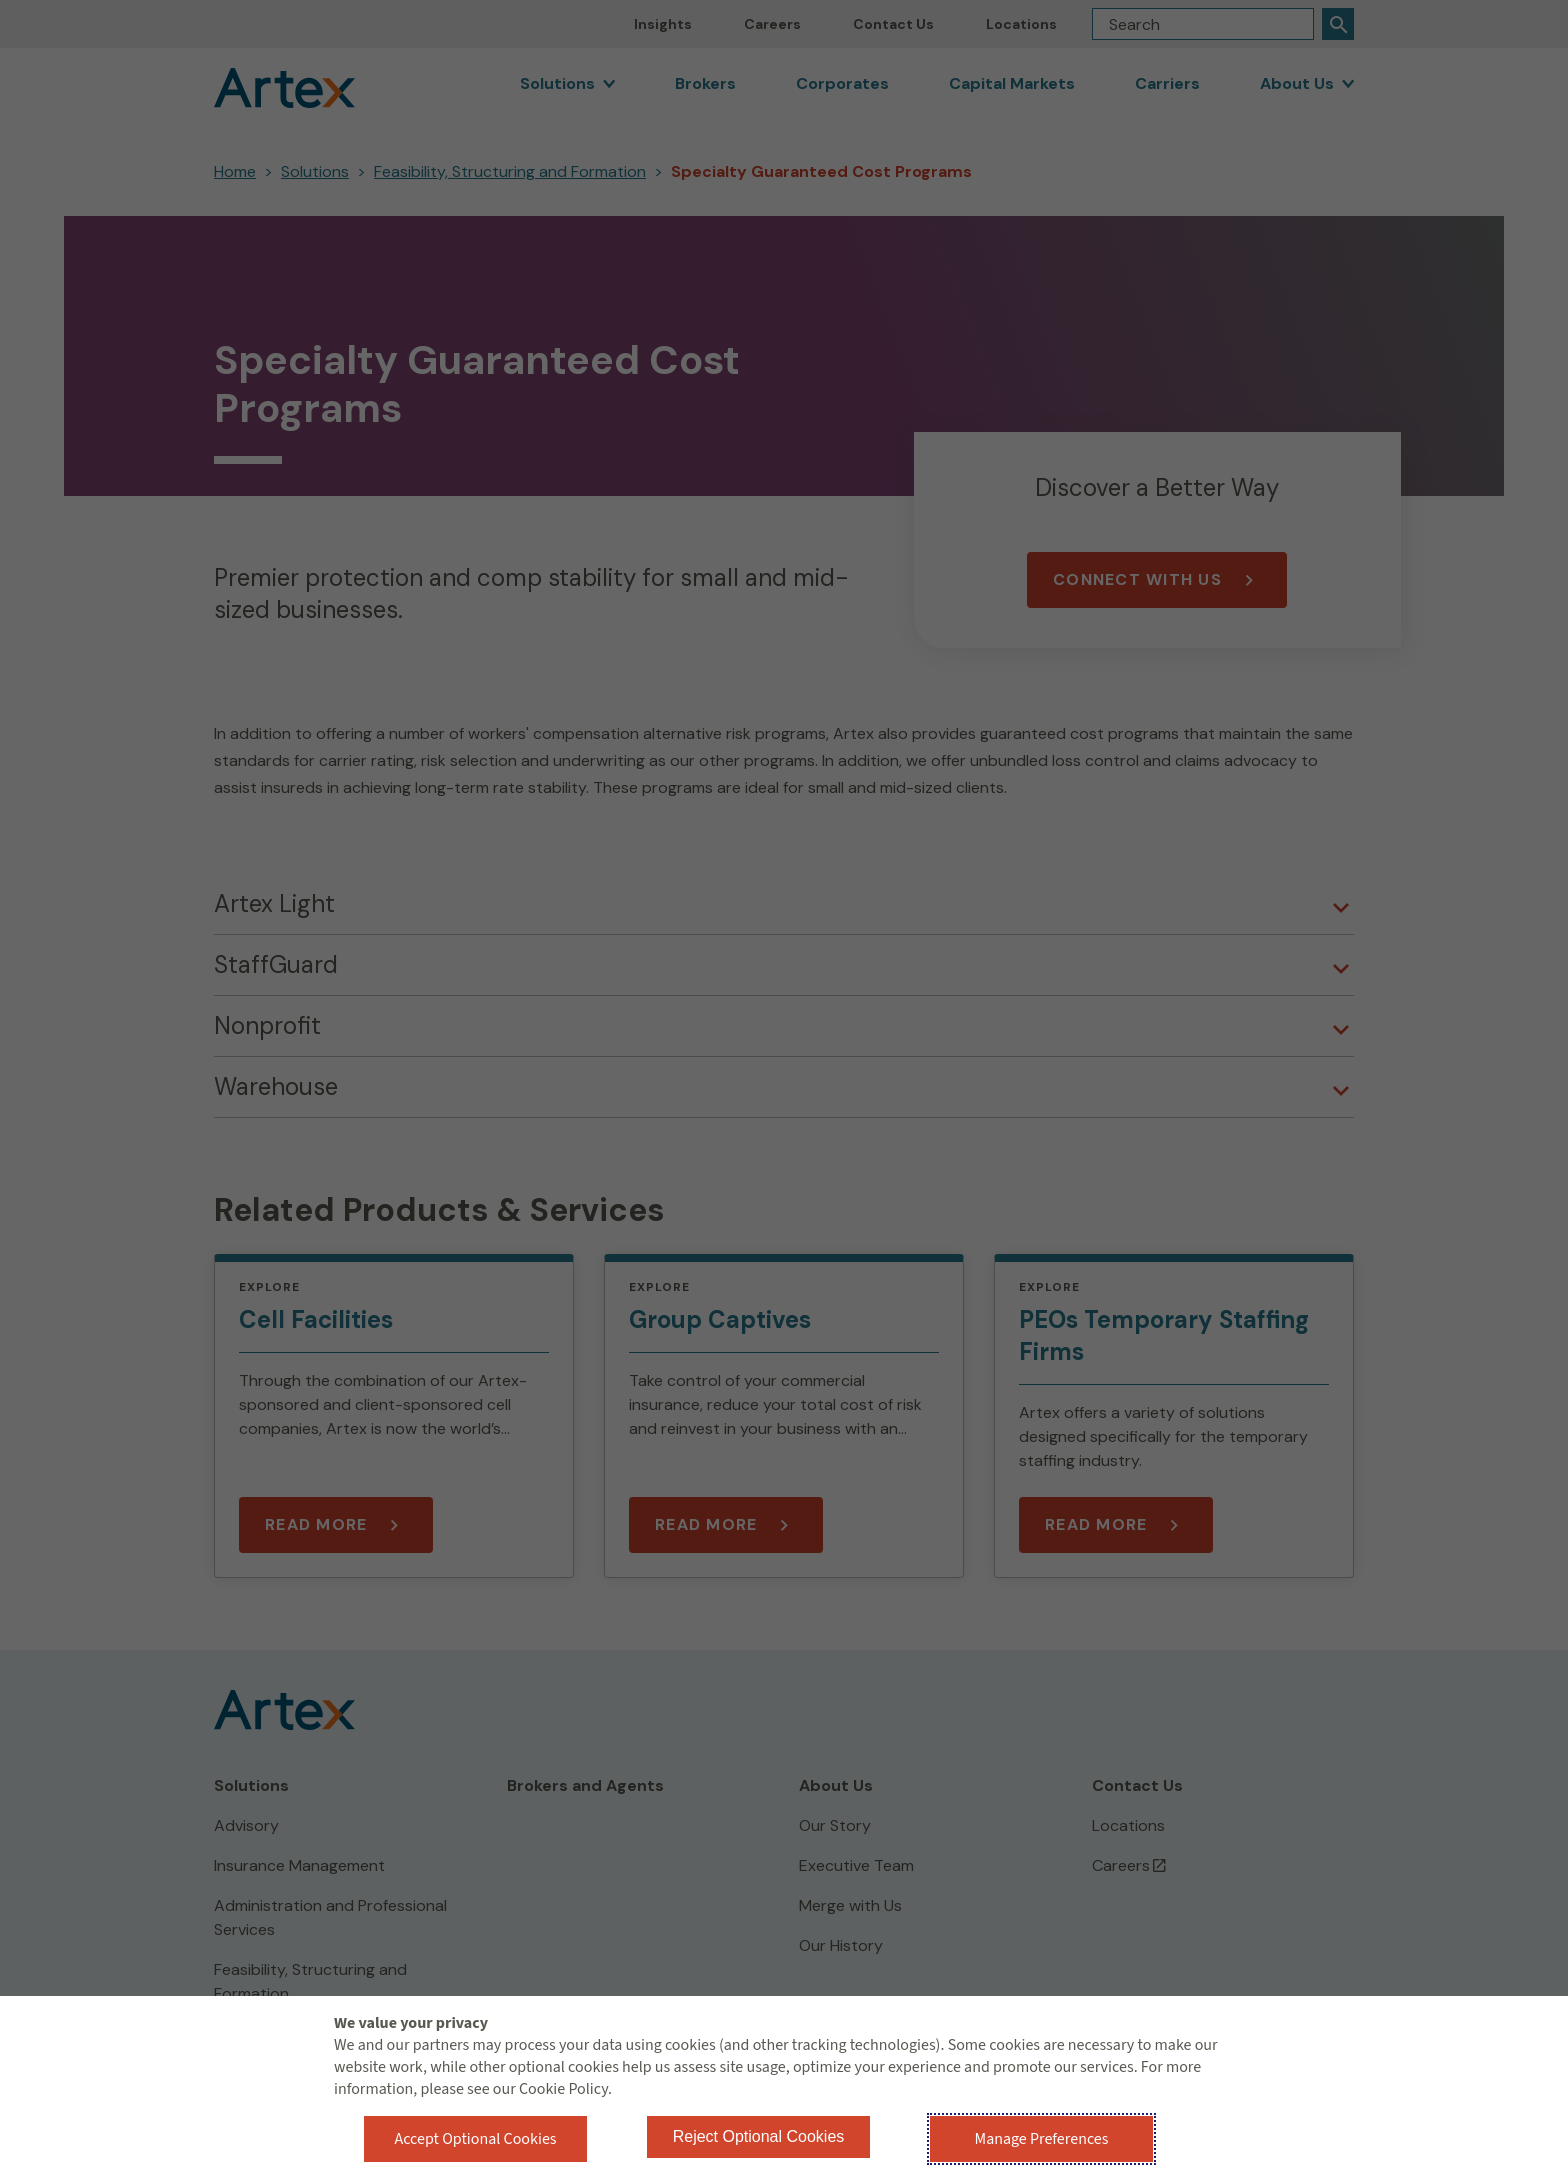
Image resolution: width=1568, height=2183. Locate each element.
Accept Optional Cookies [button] (475, 2139)
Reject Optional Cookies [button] (759, 2136)
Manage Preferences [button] (1042, 2139)
